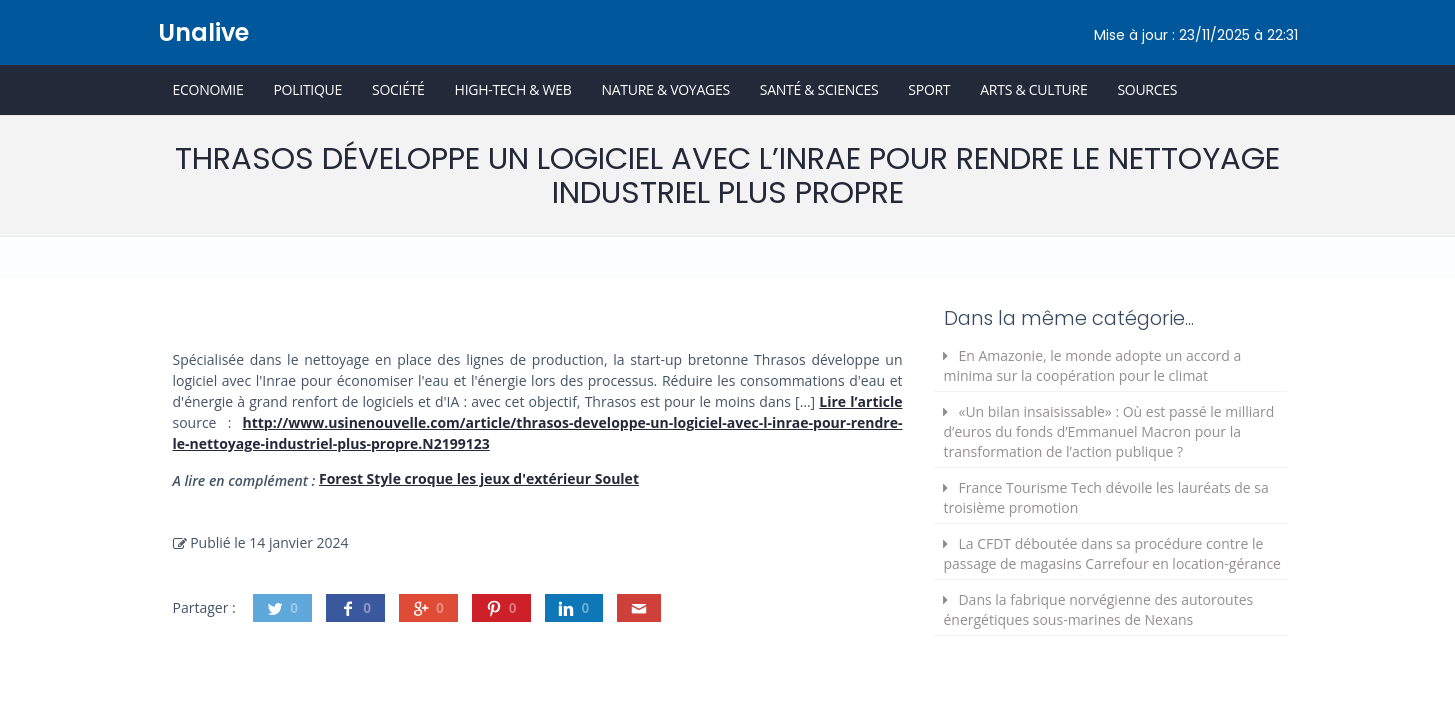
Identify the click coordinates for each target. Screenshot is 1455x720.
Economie (208, 89)
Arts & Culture (1033, 89)
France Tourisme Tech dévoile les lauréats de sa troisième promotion (1105, 497)
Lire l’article (860, 401)
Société (398, 89)
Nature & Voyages (666, 89)
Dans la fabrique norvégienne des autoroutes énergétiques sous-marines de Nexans (1098, 609)
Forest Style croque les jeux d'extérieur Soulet (479, 478)
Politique (307, 89)
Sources (1147, 89)
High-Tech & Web (513, 89)
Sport (929, 89)
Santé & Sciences (819, 89)
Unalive (203, 32)
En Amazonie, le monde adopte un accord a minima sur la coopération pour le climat (1092, 365)
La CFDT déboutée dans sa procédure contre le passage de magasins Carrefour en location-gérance (1112, 553)
